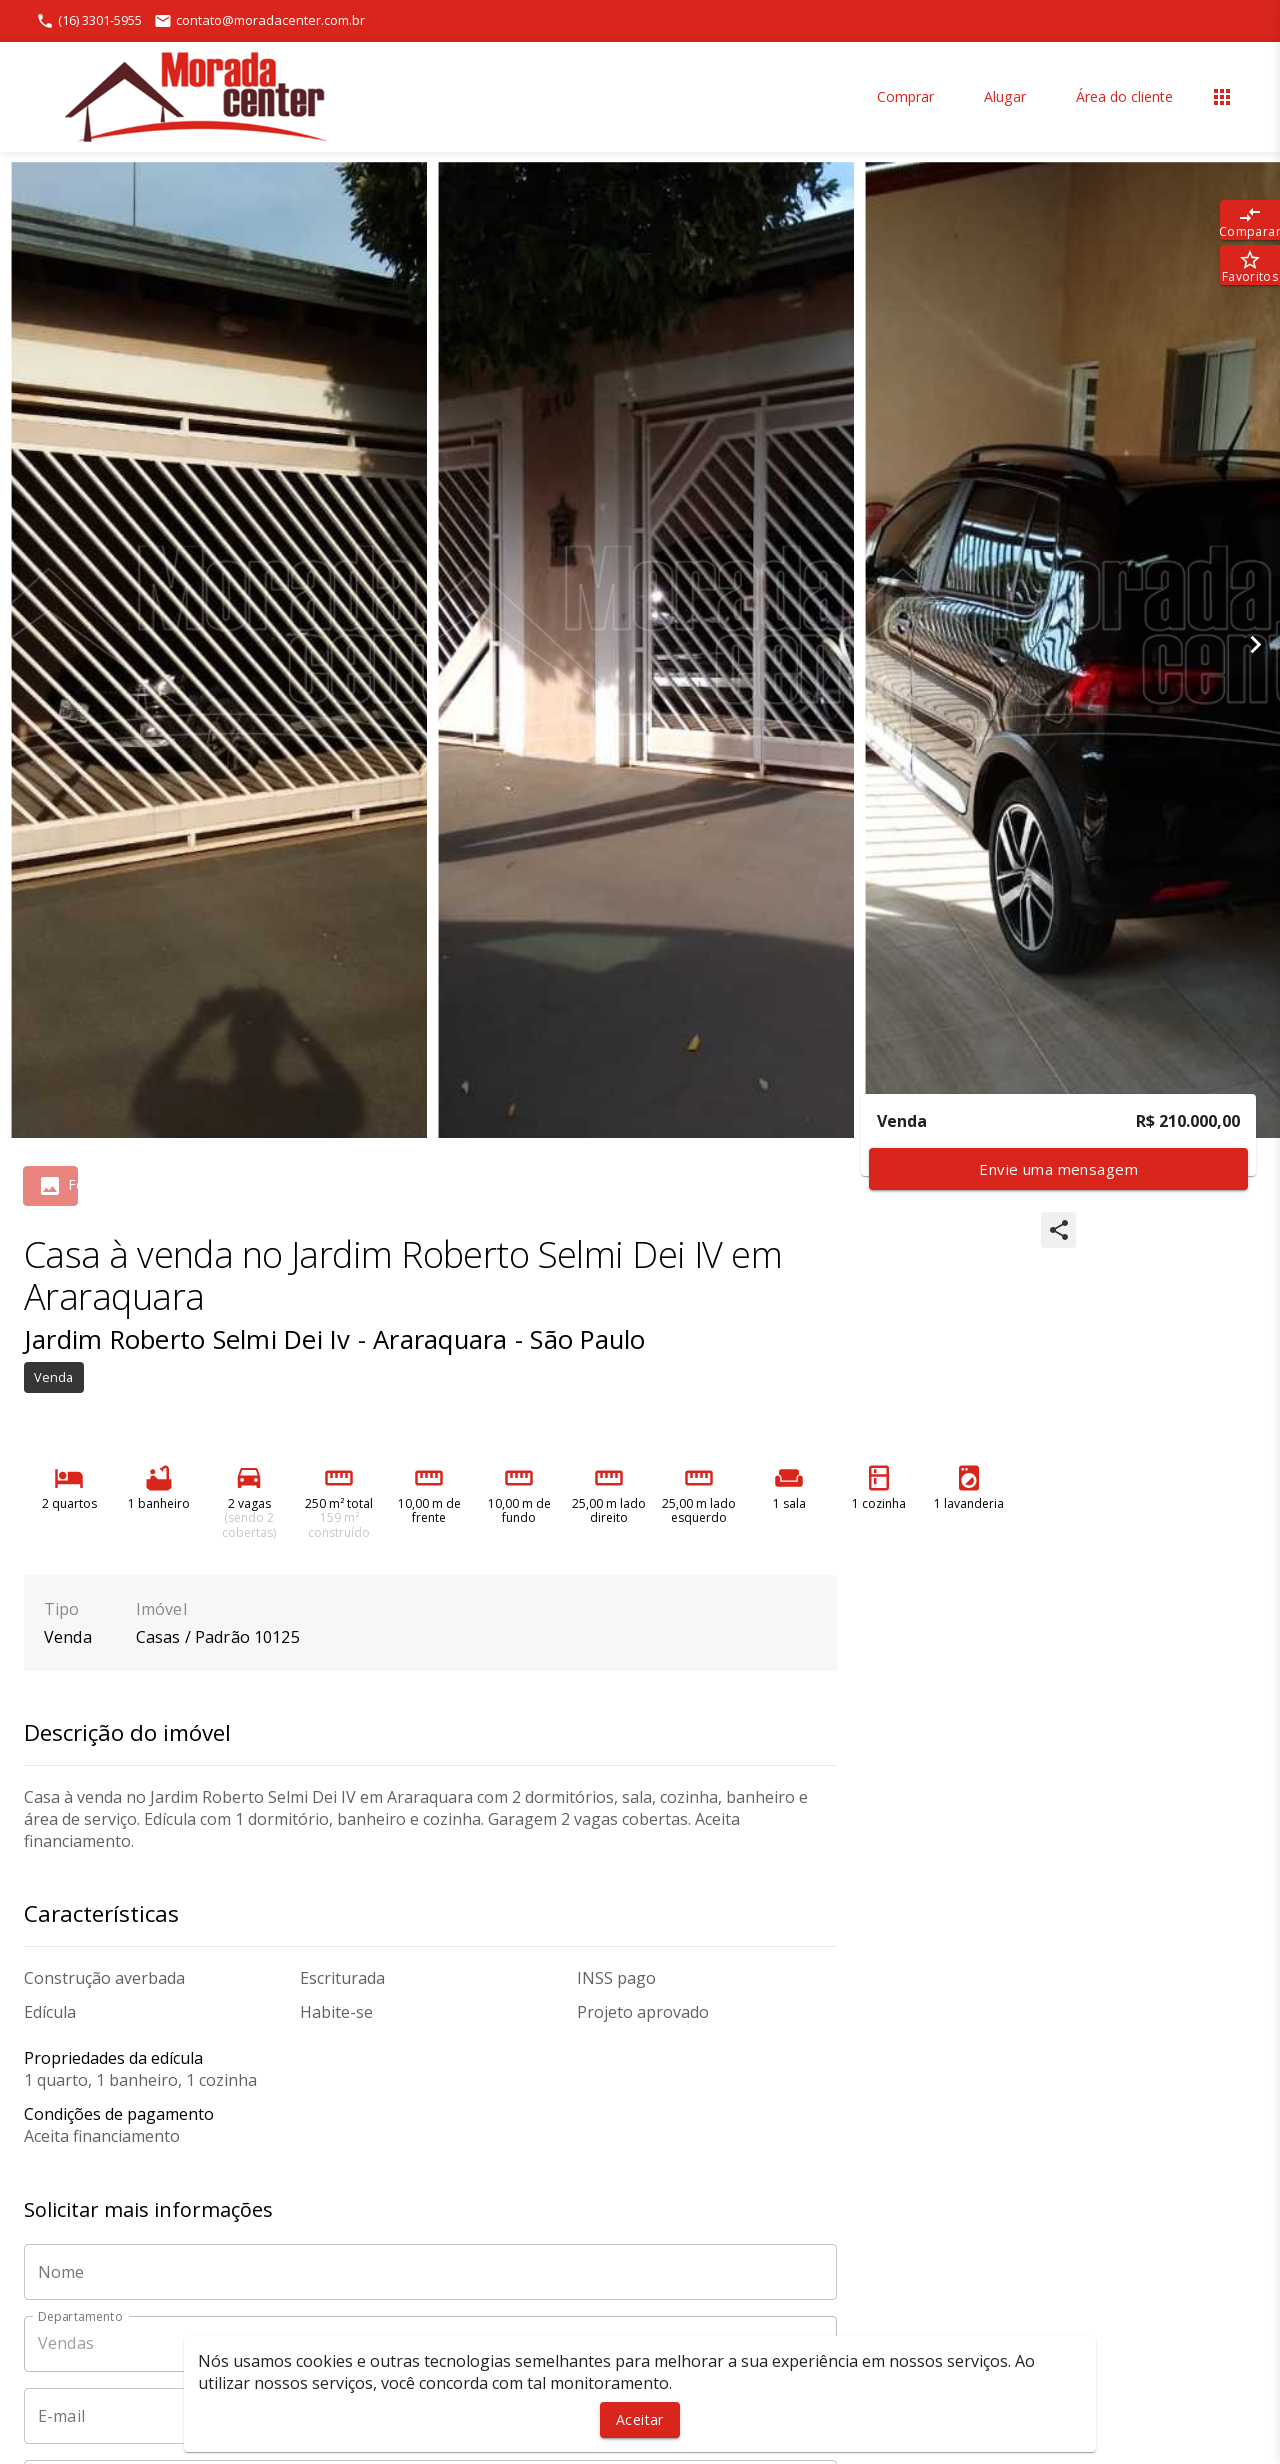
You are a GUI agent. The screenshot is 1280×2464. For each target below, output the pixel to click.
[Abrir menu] (1222, 97)
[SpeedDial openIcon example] (1058, 1230)
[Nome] (430, 2272)
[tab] (73, 1186)
